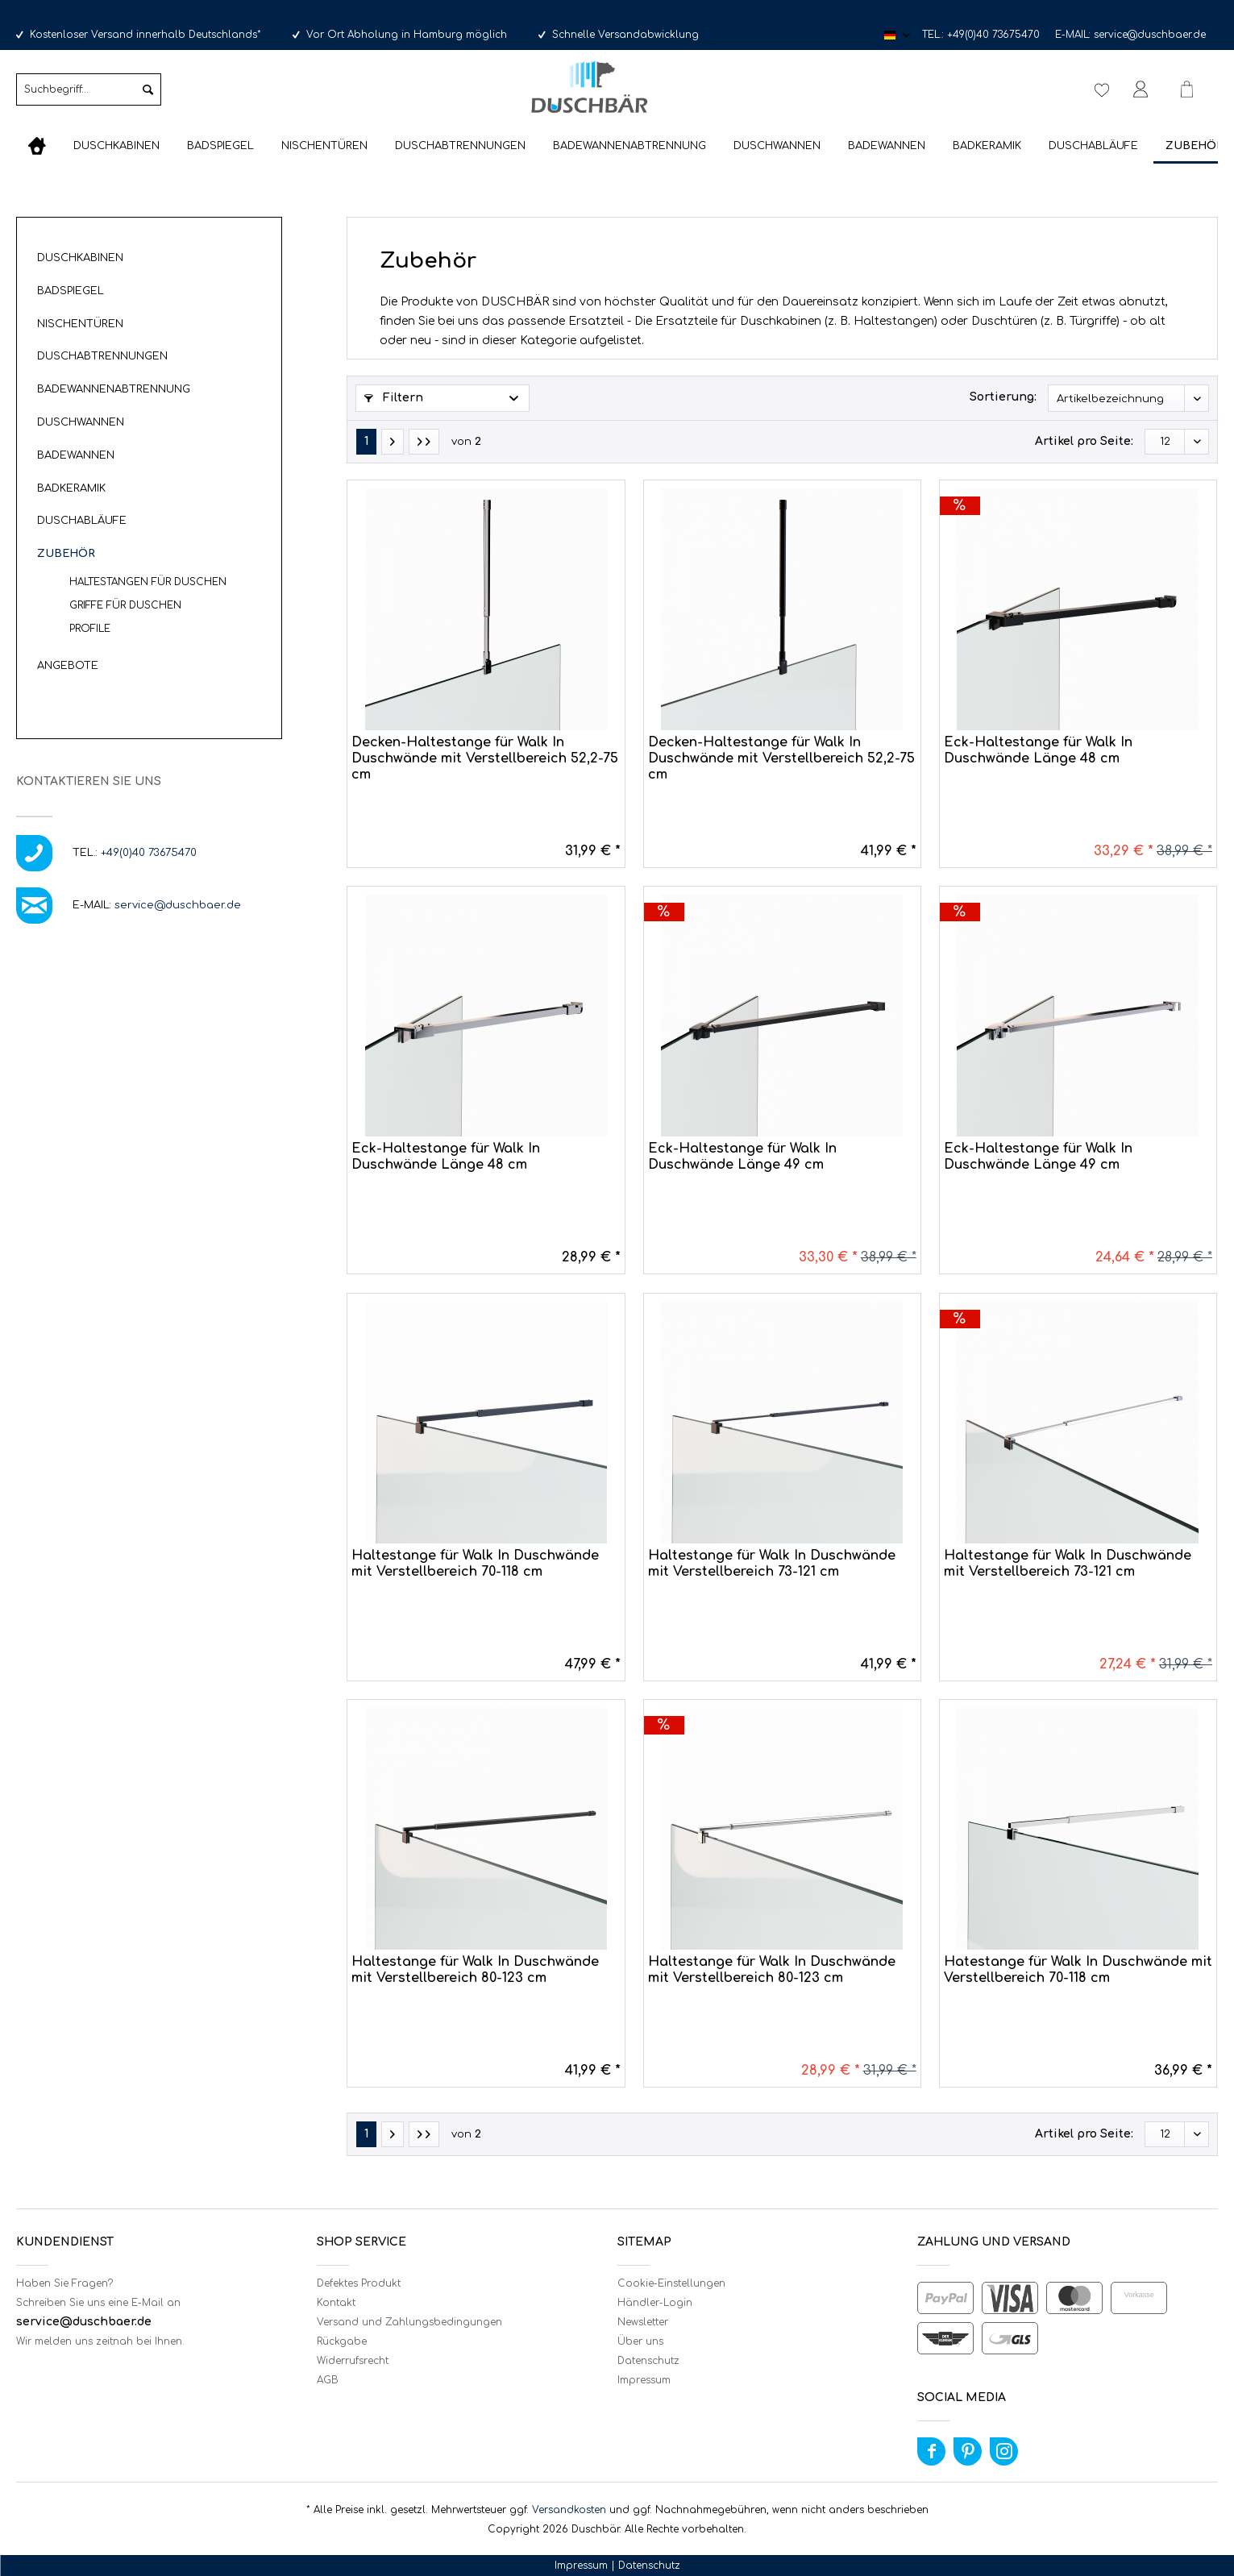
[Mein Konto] (1143, 89)
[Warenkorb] (1194, 89)
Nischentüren (80, 324)
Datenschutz (648, 2360)
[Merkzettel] (1101, 89)
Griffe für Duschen (125, 605)
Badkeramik (71, 488)
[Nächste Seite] (392, 442)
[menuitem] (88, 95)
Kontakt (336, 2302)
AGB (328, 2380)
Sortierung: (1003, 397)
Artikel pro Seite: (1084, 441)
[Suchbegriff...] (88, 89)
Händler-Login (654, 2302)
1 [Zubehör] (366, 441)
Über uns (640, 2341)
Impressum (644, 2380)
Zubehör (66, 553)
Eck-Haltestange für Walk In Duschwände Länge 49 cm (742, 1156)
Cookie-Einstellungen (671, 2283)
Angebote (67, 665)
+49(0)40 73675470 (993, 34)
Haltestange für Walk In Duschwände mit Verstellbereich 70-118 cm (475, 1563)
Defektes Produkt (359, 2283)
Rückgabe (342, 2341)
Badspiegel (70, 291)
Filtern (393, 398)
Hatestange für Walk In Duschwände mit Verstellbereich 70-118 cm (1078, 1970)
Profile (89, 628)
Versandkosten (569, 2510)
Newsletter (642, 2322)
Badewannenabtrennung (113, 389)
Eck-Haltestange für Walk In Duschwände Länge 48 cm (1038, 750)
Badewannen (75, 455)
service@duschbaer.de (1150, 34)
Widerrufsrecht (352, 2360)
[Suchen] (148, 89)
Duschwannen (80, 422)
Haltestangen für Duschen (147, 582)
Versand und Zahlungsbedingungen (409, 2322)
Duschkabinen (80, 258)
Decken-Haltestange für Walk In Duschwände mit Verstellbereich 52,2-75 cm (484, 758)
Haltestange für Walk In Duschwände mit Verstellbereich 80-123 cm (475, 1970)
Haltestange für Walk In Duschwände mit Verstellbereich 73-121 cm (771, 1563)
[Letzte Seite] (424, 442)
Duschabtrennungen (102, 356)
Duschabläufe (82, 520)
